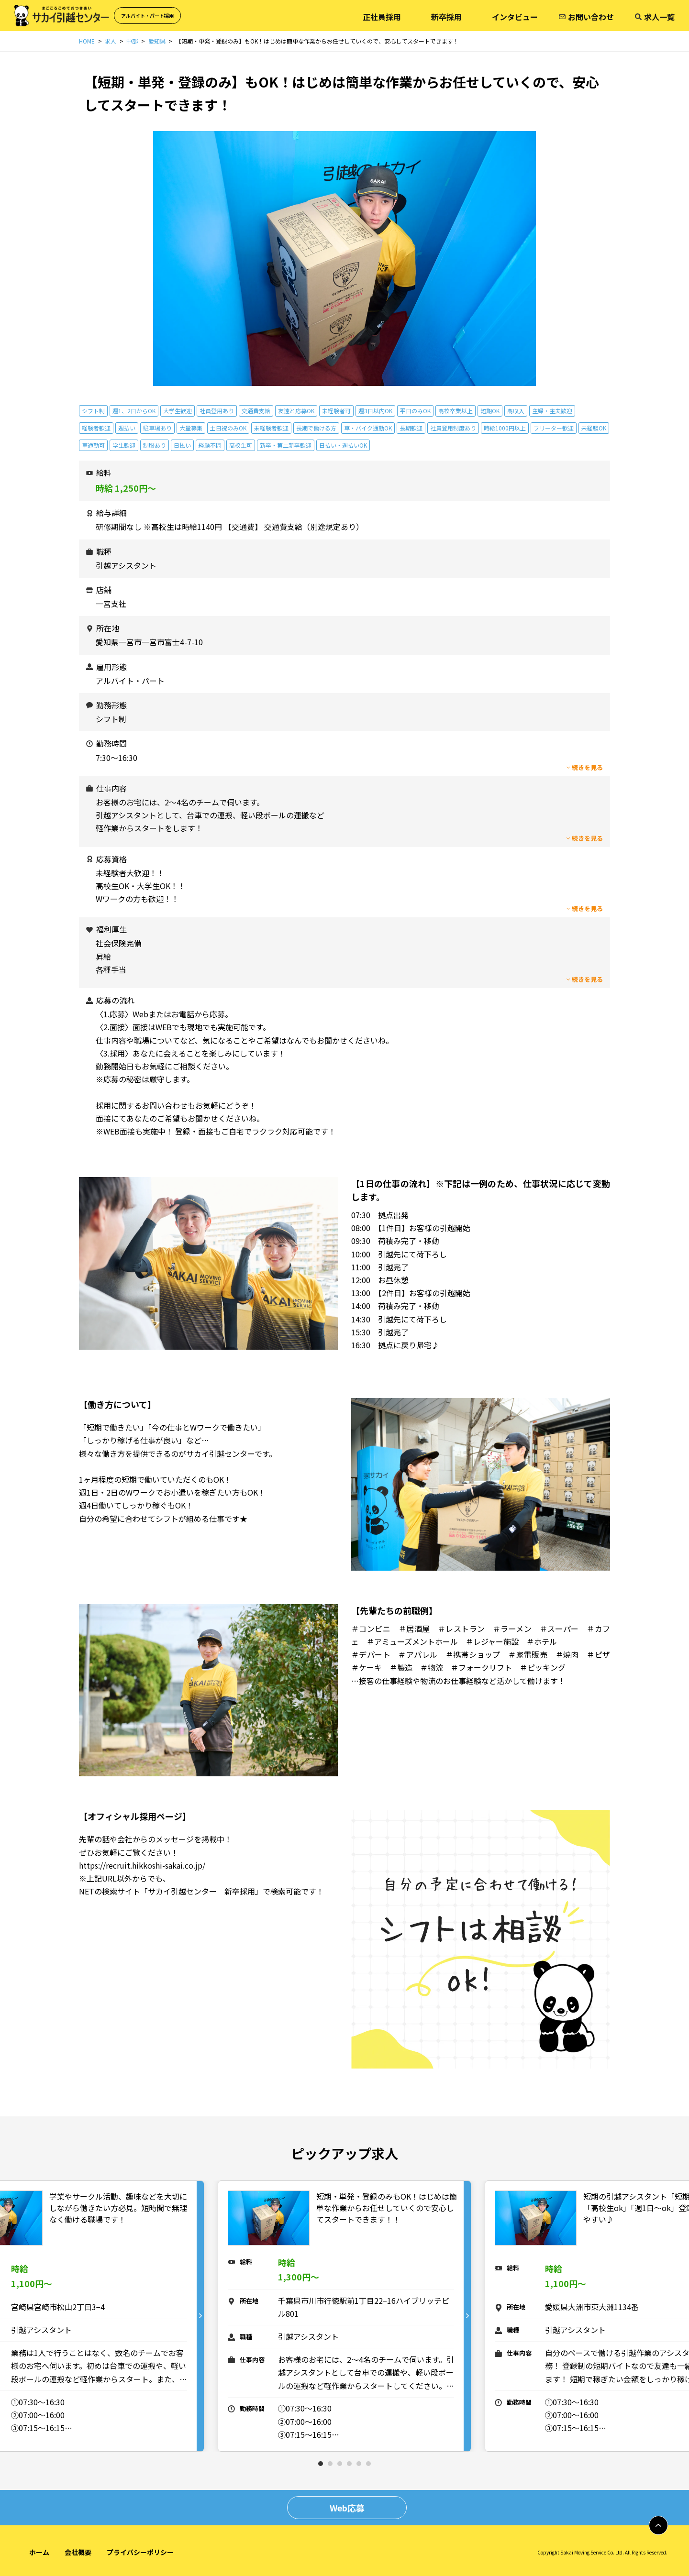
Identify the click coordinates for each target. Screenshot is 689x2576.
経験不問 (210, 445)
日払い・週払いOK (343, 445)
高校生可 (240, 445)
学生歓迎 (123, 445)
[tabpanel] (344, 2316)
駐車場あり (157, 428)
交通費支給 (256, 411)
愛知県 (157, 41)
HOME (87, 41)
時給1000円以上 (505, 428)
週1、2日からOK (134, 411)
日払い (182, 445)
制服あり (154, 445)
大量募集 (190, 428)
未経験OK (593, 428)
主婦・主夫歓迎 (552, 411)
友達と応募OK (296, 411)
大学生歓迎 (177, 411)
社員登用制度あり (453, 428)
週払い (126, 428)
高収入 (515, 411)
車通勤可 (93, 445)
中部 (132, 41)
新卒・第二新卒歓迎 (285, 445)
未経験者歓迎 (271, 428)
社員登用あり (217, 411)
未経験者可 (336, 411)
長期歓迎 (411, 428)
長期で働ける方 (316, 428)
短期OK (490, 411)
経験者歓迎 (96, 428)
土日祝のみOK (228, 428)
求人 (110, 41)
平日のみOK (415, 411)
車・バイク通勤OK (368, 428)
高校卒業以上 (455, 411)
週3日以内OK (375, 411)
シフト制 (93, 411)
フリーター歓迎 (553, 428)
